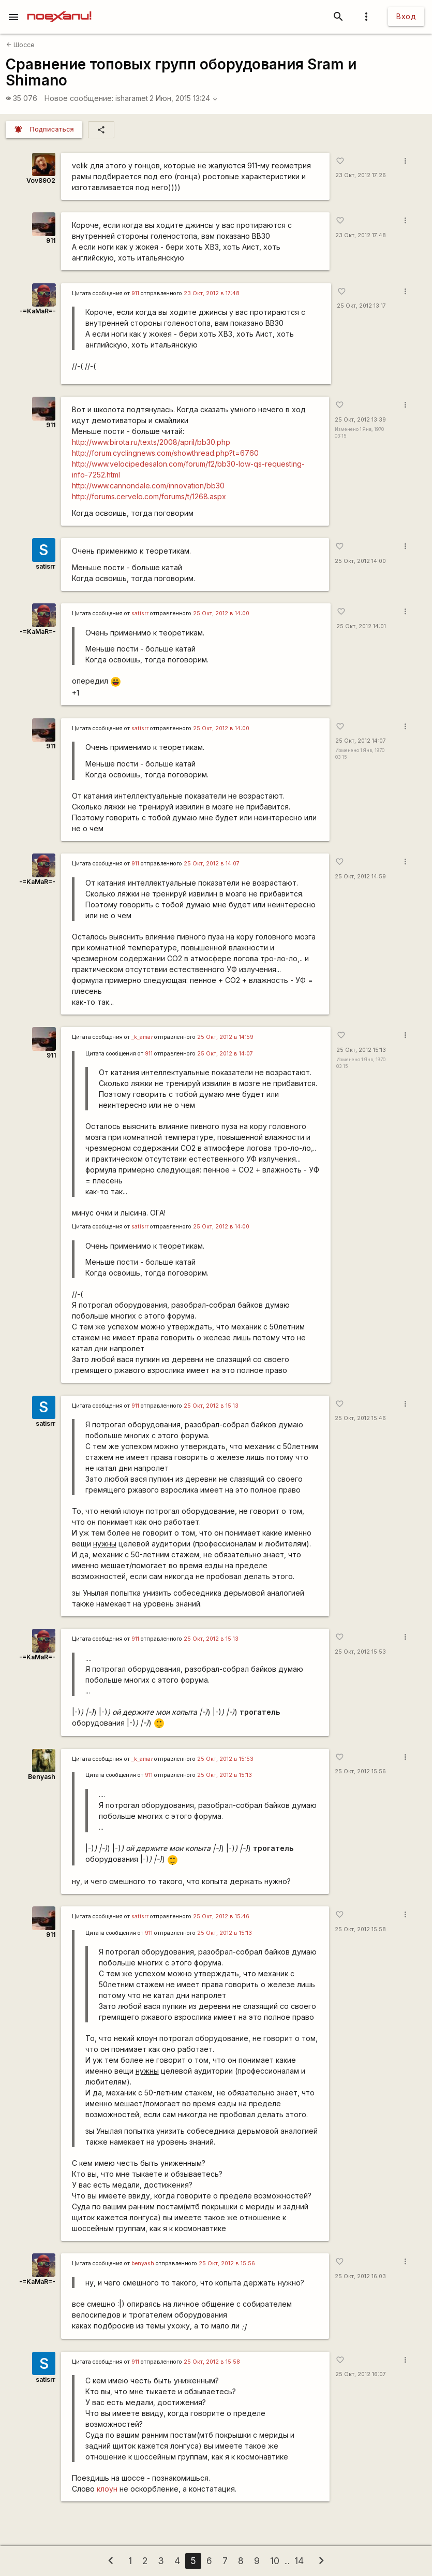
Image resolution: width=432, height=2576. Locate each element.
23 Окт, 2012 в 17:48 (212, 293)
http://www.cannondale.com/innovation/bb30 (148, 485)
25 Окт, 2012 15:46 (359, 1418)
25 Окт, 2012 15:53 (359, 1651)
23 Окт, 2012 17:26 (359, 175)
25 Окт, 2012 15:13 (359, 1050)
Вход (406, 16)
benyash (142, 2263)
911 (50, 240)
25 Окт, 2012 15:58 (359, 1929)
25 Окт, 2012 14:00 (359, 561)
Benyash (41, 1777)
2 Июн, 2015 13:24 (184, 98)
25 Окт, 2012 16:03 (359, 2276)
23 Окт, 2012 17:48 (359, 235)
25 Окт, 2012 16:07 (359, 2374)
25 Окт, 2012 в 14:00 (221, 613)
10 (274, 2560)
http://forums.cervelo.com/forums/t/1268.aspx (149, 496)
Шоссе (20, 45)
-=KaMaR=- (37, 311)
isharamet (131, 98)
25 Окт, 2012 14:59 (359, 876)
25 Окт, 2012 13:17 (358, 305)
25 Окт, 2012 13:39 (359, 419)
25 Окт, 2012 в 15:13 (211, 1405)
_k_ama (142, 1037)
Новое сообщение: (78, 98)
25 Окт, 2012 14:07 (359, 740)
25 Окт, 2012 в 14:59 (225, 1037)
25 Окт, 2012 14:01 (359, 626)
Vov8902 (40, 180)
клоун (107, 2488)
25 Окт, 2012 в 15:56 (227, 2263)
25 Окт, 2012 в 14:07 (212, 863)
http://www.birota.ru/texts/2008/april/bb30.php (151, 442)
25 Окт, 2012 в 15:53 (225, 1759)
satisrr (45, 566)
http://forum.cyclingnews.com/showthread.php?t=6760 (165, 452)
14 (299, 2560)
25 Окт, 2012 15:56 (359, 1771)
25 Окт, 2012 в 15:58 (212, 2361)
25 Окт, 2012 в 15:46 (221, 1916)
